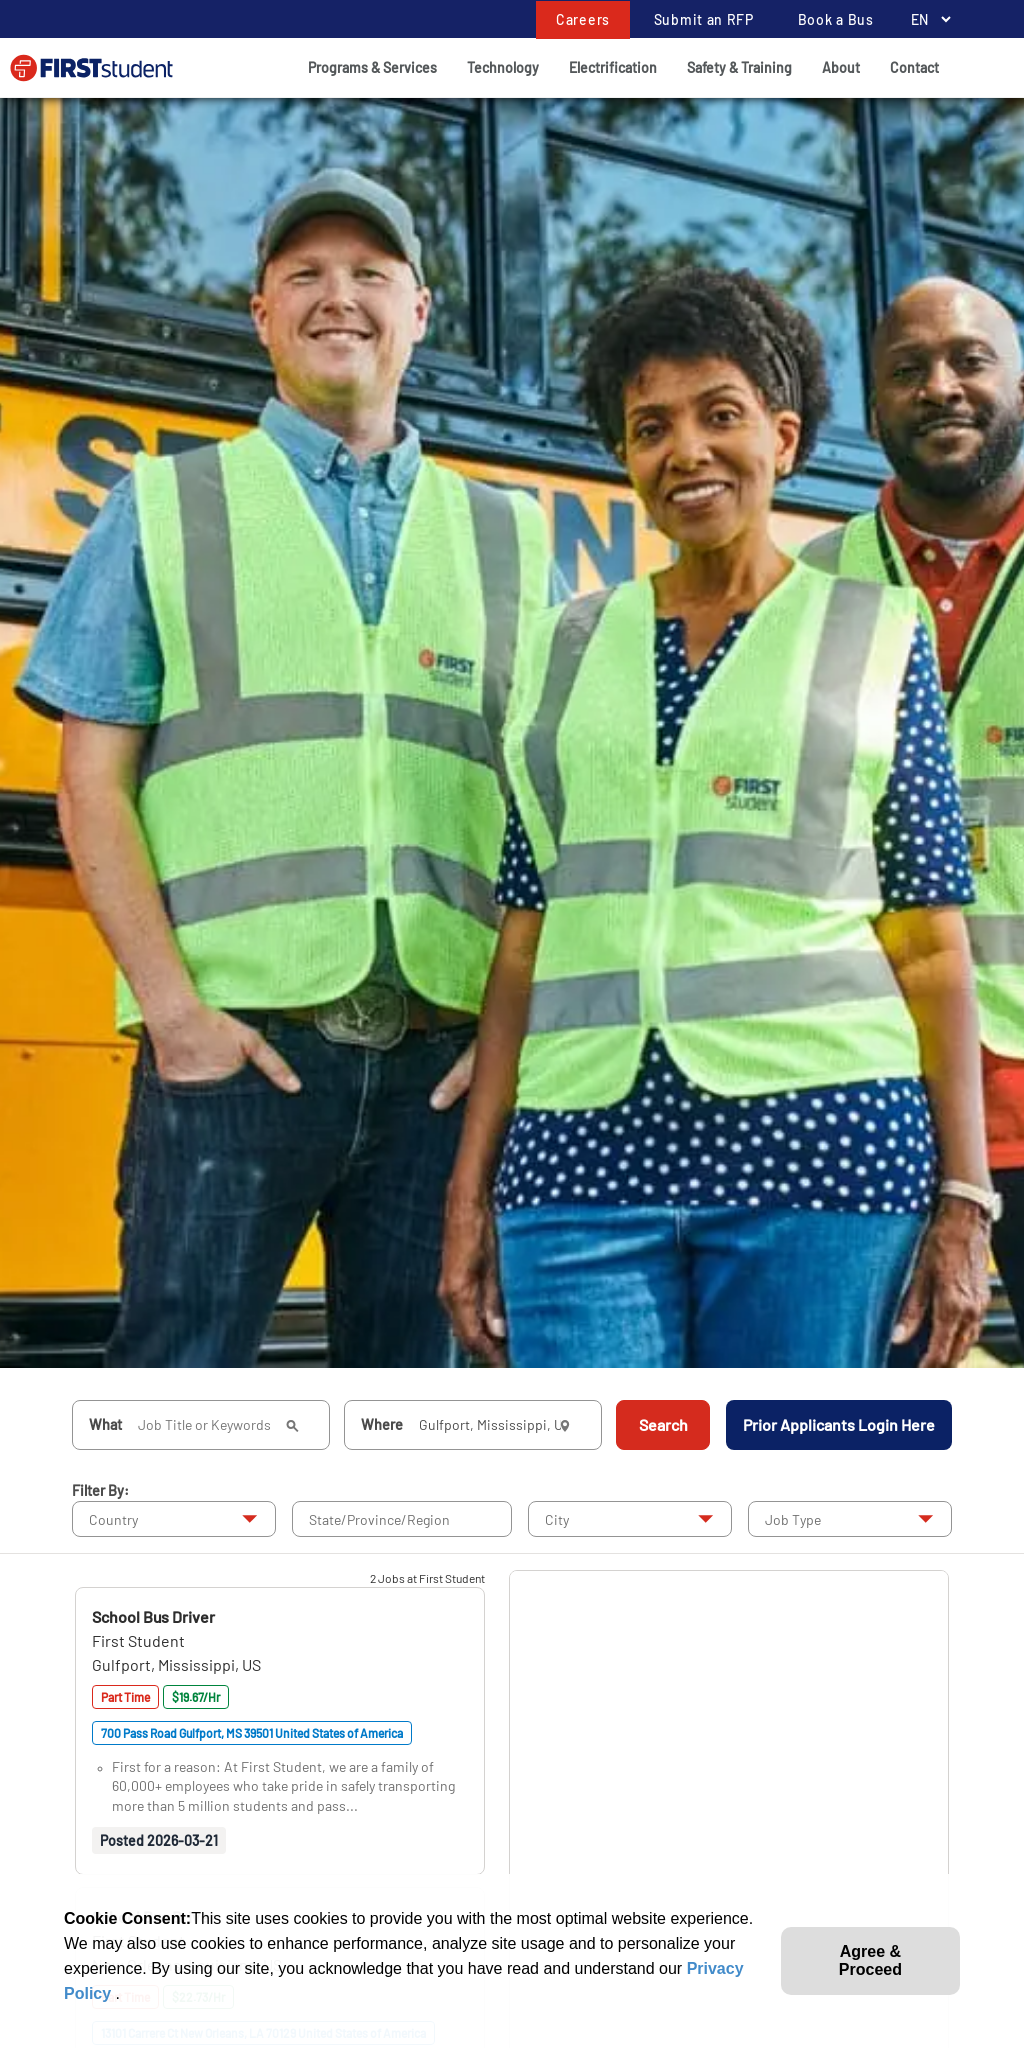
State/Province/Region (379, 1519)
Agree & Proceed (870, 1960)
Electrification (613, 67)
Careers (583, 19)
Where (382, 1424)
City (557, 1519)
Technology (503, 67)
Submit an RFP (704, 19)
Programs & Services (372, 67)
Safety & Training (739, 67)
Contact (914, 67)
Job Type (793, 1519)
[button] (153, 1616)
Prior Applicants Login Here (839, 1424)
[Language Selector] (925, 19)
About (841, 67)
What (105, 1424)
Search (663, 1424)
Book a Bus (836, 19)
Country (113, 1519)
